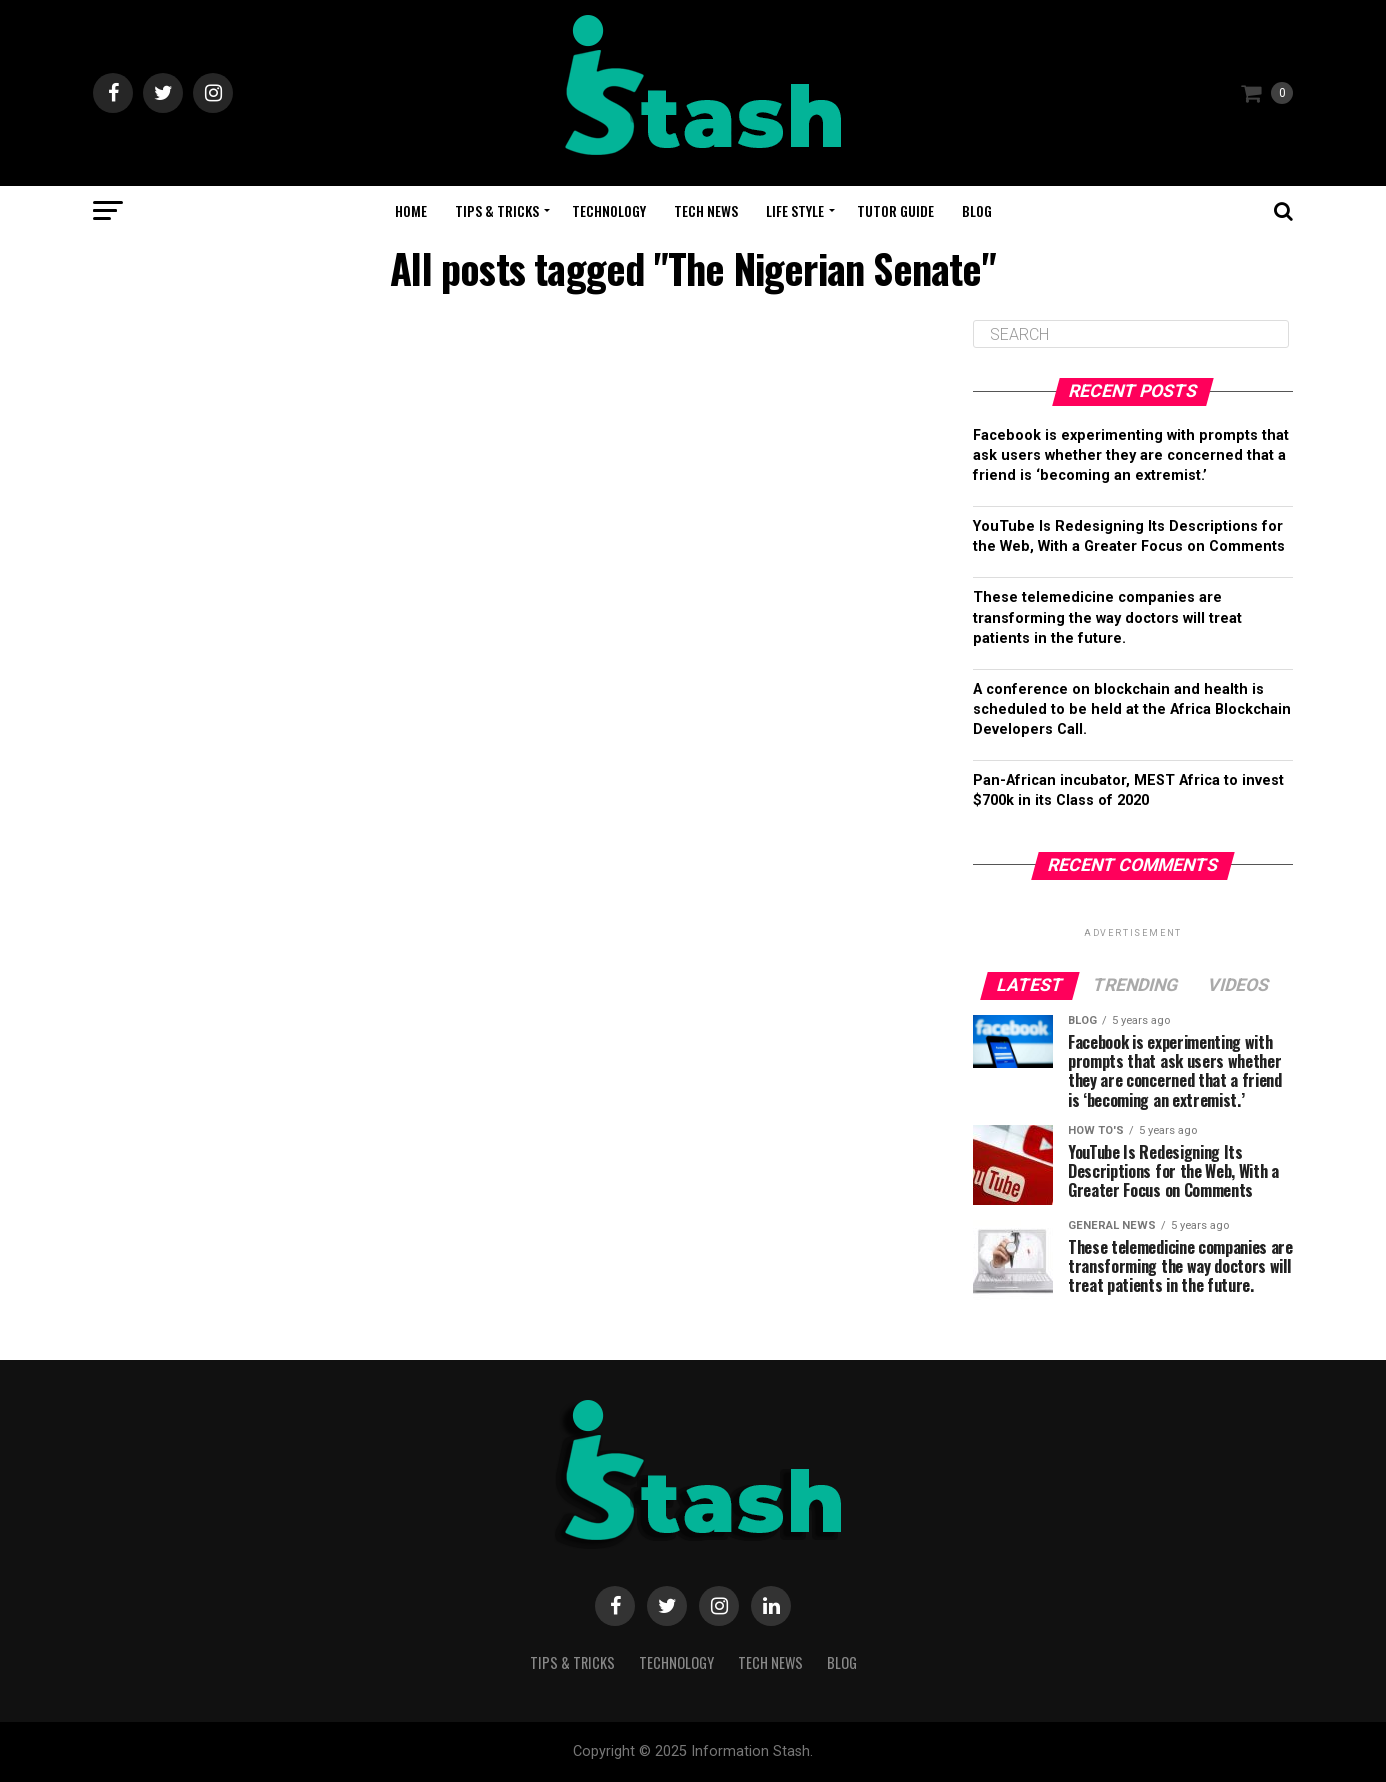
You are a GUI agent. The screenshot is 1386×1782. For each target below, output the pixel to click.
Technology (609, 210)
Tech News (706, 210)
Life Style (795, 210)
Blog (977, 210)
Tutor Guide (895, 210)
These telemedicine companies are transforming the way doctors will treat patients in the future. (1107, 617)
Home (411, 210)
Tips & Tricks (497, 210)
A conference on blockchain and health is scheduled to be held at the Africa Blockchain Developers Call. (1132, 709)
